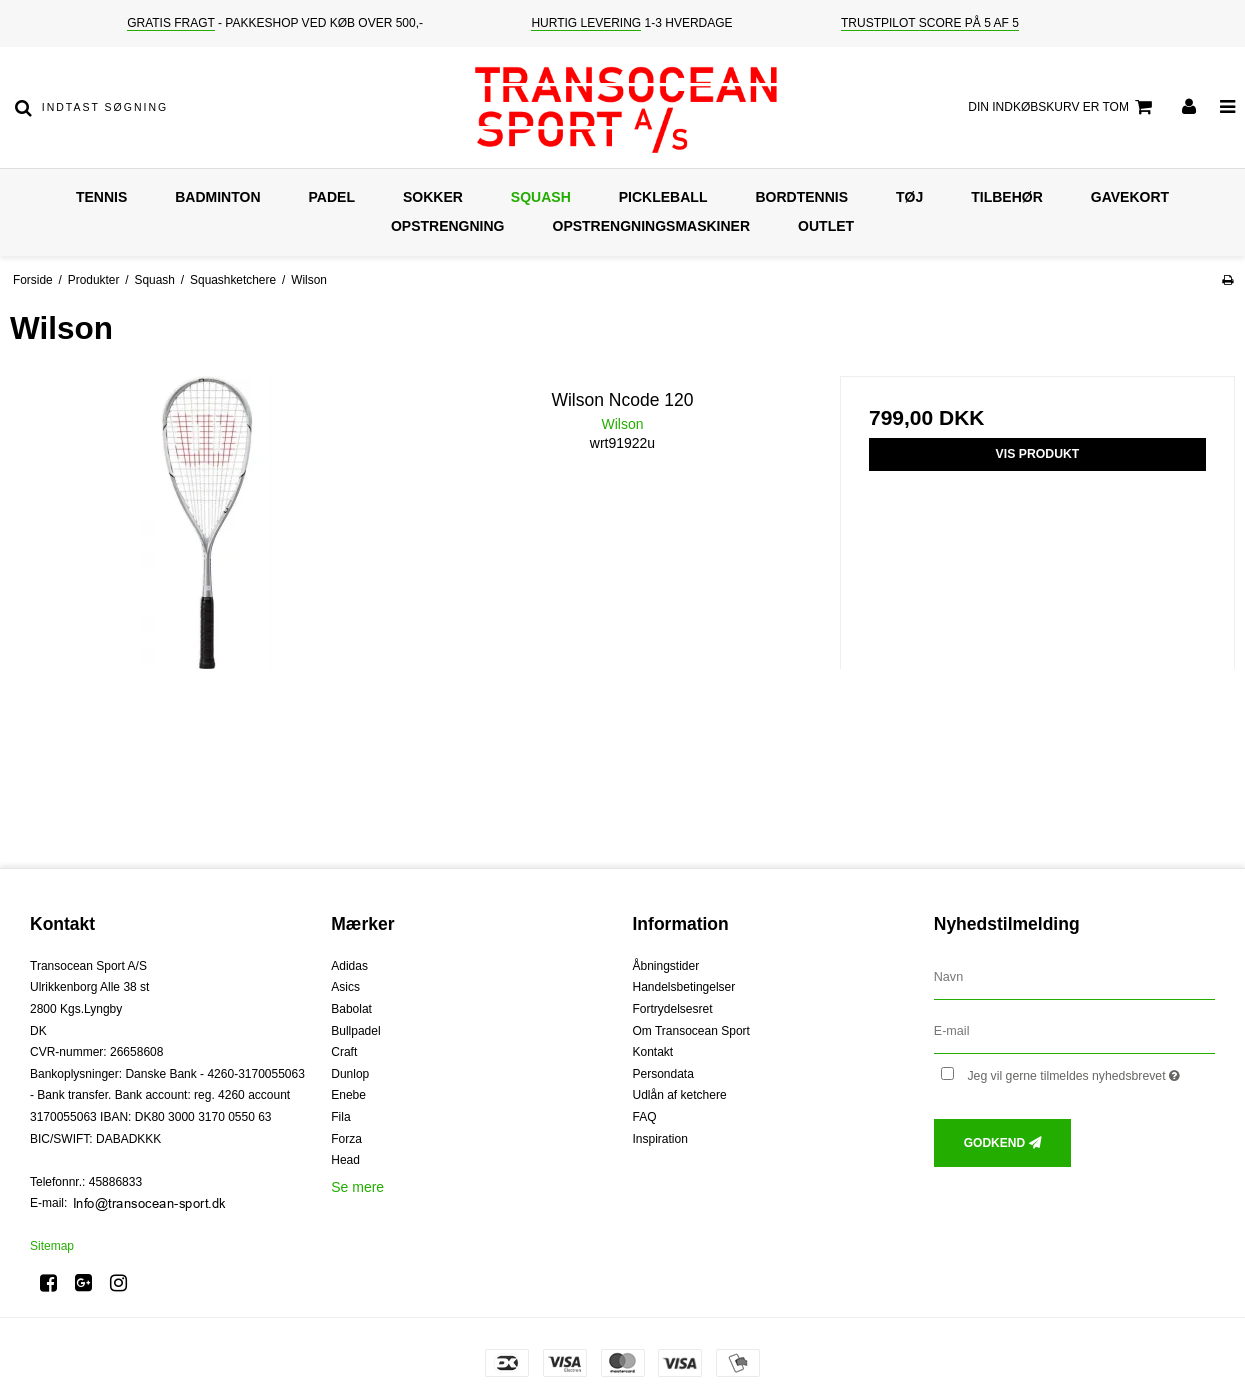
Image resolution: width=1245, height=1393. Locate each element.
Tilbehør (1007, 197)
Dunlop (350, 1074)
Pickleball (663, 197)
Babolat (351, 1009)
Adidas (349, 966)
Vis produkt (1038, 454)
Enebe (348, 1095)
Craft (344, 1052)
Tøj (909, 197)
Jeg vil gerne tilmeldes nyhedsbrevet (1091, 1072)
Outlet (826, 226)
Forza (346, 1139)
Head (345, 1160)
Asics (345, 987)
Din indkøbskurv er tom (1063, 107)
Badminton (217, 197)
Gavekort (1130, 197)
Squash (541, 197)
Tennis (101, 197)
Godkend (994, 1143)
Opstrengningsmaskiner (652, 226)
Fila (340, 1117)
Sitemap (52, 1246)
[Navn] (1074, 976)
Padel (332, 197)
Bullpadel (355, 1031)
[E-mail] (1074, 1030)
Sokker (433, 197)
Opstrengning (448, 226)
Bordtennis (801, 197)
